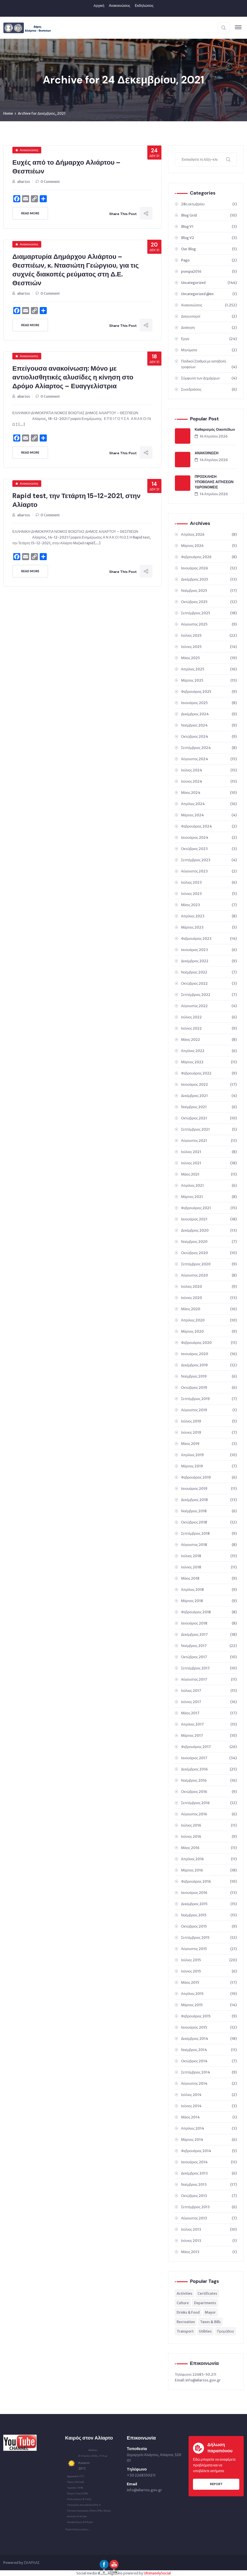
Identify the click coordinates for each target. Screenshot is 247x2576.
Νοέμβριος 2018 (209, 1511)
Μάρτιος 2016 (209, 1870)
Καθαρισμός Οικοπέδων (215, 429)
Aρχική (99, 5)
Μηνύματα (209, 350)
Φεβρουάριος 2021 (209, 1208)
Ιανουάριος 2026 (209, 568)
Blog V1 (209, 226)
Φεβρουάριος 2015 (209, 2016)
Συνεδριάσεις (209, 389)
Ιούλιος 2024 (209, 770)
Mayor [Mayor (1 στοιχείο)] (210, 2312)
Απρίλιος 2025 (209, 669)
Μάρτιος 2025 (209, 680)
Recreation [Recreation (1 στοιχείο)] (186, 2322)
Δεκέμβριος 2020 (209, 1230)
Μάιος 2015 (209, 1982)
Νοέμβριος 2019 (209, 1376)
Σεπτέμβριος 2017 (209, 1668)
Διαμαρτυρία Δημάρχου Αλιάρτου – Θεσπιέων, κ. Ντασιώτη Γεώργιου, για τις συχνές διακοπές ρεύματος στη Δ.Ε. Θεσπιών (75, 269)
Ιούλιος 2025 (209, 635)
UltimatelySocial (157, 2573)
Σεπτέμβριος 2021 (209, 1129)
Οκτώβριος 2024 (209, 736)
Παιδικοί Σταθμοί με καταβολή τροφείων (209, 364)
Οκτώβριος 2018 (209, 1522)
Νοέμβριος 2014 (209, 2050)
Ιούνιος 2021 (209, 1163)
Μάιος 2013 (209, 2252)
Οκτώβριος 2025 (209, 602)
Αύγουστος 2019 (209, 1410)
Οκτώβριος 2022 (209, 983)
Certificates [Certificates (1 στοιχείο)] (207, 2293)
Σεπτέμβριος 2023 (209, 860)
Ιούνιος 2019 (209, 1432)
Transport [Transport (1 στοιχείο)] (185, 2331)
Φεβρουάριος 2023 (209, 938)
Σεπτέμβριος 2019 (209, 1399)
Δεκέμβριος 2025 (209, 579)
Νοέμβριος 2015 (209, 1915)
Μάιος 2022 (209, 1039)
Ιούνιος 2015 (209, 1971)
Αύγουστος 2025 (209, 624)
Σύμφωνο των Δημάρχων (209, 378)
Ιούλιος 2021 (209, 1152)
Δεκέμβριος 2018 (209, 1500)
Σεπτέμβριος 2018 (209, 1533)
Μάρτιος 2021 (209, 1197)
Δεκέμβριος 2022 (209, 961)
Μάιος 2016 (209, 1848)
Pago (209, 260)
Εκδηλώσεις (144, 5)
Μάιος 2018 (209, 1578)
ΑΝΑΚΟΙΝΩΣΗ (207, 453)
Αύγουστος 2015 (209, 1949)
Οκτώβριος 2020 (209, 1253)
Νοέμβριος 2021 (209, 1107)
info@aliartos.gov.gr (144, 2490)
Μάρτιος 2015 (209, 2005)
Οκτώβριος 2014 (209, 2061)
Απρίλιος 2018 (209, 1589)
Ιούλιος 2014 (209, 2095)
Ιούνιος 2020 (209, 1298)
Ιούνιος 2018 (209, 1567)
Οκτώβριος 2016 (209, 1791)
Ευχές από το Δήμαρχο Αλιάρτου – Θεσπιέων (66, 166)
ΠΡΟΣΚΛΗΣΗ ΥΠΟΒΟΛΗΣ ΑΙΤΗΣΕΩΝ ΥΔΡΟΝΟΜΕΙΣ (214, 481)
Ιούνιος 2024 (209, 781)
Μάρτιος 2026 (209, 545)
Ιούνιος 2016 (209, 1836)
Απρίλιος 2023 (209, 916)
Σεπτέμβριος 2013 (209, 2207)
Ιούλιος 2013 (209, 2229)
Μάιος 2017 (209, 1713)
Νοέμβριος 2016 (209, 1780)
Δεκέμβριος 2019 (209, 1365)
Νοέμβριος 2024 (209, 725)
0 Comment (50, 181)
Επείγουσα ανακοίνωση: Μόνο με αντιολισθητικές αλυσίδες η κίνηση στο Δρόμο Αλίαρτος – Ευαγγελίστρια (72, 377)
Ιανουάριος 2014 (209, 2162)
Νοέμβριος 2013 (209, 2184)
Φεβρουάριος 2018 (209, 1612)
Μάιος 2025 (209, 658)
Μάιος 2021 (209, 1174)
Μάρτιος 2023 (209, 927)
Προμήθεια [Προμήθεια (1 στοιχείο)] (225, 2331)
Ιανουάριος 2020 (209, 1354)
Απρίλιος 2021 (209, 1185)
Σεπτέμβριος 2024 (209, 748)
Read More (30, 213)
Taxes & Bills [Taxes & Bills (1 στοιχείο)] (210, 2322)
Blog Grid (209, 215)
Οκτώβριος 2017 (209, 1657)
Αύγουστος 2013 (209, 2218)
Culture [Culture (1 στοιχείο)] (183, 2303)
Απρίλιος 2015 (209, 1993)
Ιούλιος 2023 (209, 882)
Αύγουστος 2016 (209, 1814)
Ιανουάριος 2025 (209, 703)
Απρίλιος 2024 (209, 804)
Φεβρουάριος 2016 (209, 1881)
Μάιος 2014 (209, 2117)
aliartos (23, 181)
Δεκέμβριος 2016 (209, 1769)
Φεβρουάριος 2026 (209, 557)
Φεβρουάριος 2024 (209, 826)
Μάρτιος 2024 (209, 815)
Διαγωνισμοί (209, 316)
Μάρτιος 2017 (209, 1735)
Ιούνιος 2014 (209, 2106)
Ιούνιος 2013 (209, 2240)
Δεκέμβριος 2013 (209, 2173)
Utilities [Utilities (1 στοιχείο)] (205, 2331)
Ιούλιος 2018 (209, 1556)
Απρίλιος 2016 (209, 1859)
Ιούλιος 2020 (209, 1286)
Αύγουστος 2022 (209, 1006)
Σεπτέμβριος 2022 (209, 994)
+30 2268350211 (141, 2475)
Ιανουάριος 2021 (209, 1219)
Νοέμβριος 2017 (209, 1646)
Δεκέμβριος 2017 (209, 1634)
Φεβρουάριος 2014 (209, 2151)
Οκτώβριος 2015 (209, 1926)
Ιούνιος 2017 (209, 1702)
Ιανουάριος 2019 (209, 1488)
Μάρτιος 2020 (209, 1331)
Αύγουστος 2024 (209, 759)
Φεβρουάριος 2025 (209, 691)
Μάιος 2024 (209, 792)
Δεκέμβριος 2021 (209, 1095)
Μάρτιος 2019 (209, 1466)
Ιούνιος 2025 (209, 647)
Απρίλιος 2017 (209, 1724)
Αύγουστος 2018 (209, 1544)
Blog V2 (209, 238)
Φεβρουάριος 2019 (209, 1477)
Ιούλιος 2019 (209, 1421)
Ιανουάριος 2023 (209, 950)
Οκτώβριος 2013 (209, 2196)
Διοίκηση (209, 327)
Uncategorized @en (209, 294)
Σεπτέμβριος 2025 (209, 613)
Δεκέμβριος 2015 (209, 1904)
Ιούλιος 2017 (209, 1690)
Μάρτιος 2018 (209, 1601)
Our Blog (209, 249)
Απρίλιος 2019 (209, 1455)
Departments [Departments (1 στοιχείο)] (205, 2303)
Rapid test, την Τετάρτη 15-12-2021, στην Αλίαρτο (76, 500)
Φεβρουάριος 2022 (209, 1073)
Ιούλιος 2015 (209, 1960)
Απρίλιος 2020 (209, 1320)
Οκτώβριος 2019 (209, 1387)
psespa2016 (209, 271)
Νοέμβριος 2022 (209, 972)
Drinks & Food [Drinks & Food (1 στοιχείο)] (188, 2312)
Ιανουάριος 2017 (209, 1758)
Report (216, 2484)
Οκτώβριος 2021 (209, 1118)
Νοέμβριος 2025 (209, 590)
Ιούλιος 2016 (209, 1825)
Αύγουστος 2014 (209, 2083)
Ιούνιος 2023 (209, 893)
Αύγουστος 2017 (209, 1679)
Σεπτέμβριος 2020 (209, 1264)
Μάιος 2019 (209, 1443)
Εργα (209, 339)
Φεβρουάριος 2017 (209, 1747)
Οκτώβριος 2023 (209, 849)
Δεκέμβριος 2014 (209, 2038)
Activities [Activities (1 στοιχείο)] (184, 2293)
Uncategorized (209, 282)
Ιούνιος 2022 (209, 1028)
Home (8, 113)
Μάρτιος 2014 (209, 2139)
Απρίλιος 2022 (209, 1051)
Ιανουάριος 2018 (209, 1623)
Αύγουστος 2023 (209, 871)
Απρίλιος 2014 (209, 2128)
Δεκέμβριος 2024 (209, 714)
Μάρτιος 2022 (209, 1062)
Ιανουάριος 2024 (209, 837)
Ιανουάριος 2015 (209, 2027)
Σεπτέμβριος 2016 (209, 1803)
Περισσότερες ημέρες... (77, 2528)
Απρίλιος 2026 (209, 534)
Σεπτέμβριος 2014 (209, 2072)
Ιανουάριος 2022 (209, 1084)
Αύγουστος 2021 (209, 1140)
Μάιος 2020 (209, 1309)
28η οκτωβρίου (209, 204)
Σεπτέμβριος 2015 (209, 1937)
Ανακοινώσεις (119, 5)
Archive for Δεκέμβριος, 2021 (41, 113)
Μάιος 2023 (209, 905)
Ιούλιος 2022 (209, 1017)
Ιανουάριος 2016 (209, 1892)
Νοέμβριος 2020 (209, 1241)
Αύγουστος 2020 (209, 1275)
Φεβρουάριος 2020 (209, 1342)
